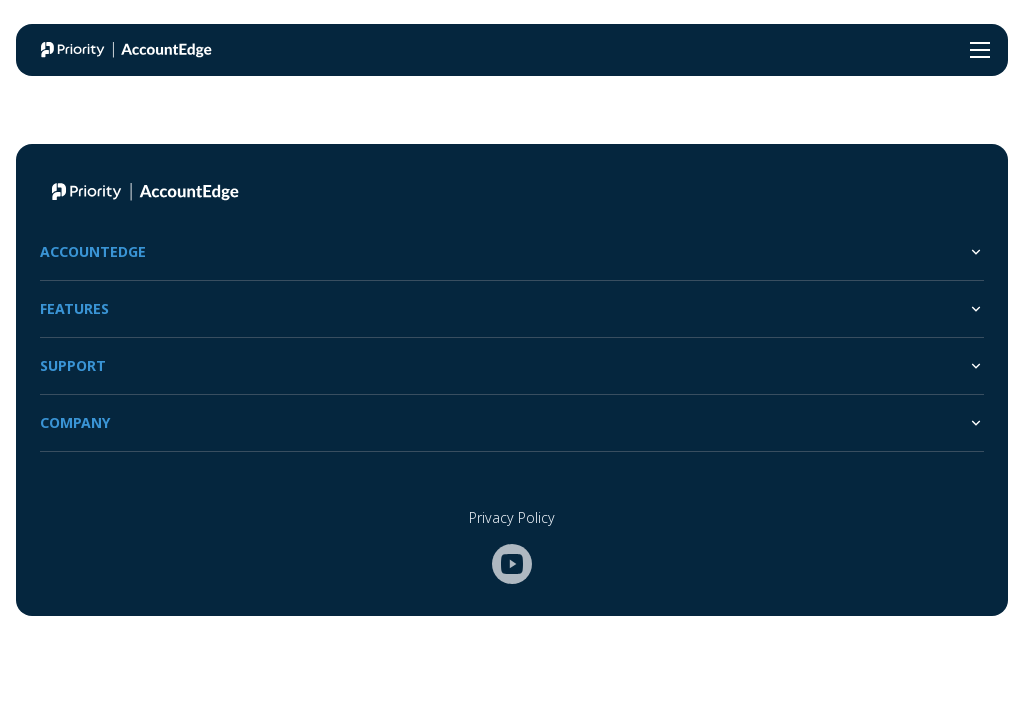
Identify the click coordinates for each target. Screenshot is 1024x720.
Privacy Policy (512, 517)
